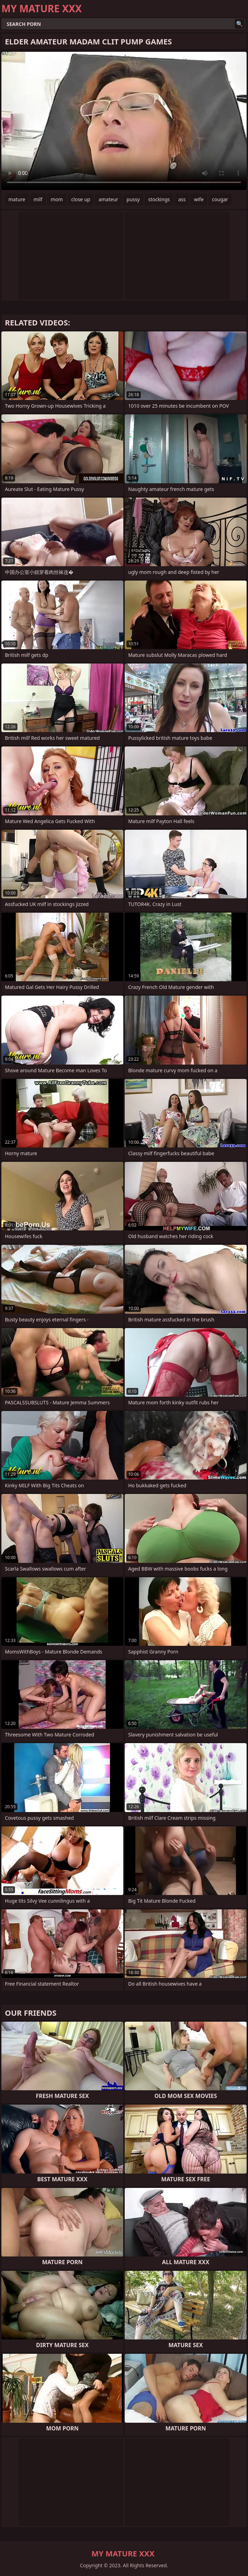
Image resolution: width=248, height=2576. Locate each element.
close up (80, 199)
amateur (108, 199)
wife (198, 199)
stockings (159, 199)
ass (181, 199)
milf (38, 199)
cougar (220, 199)
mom (57, 199)
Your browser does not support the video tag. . (124, 121)
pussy (133, 199)
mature (16, 199)
